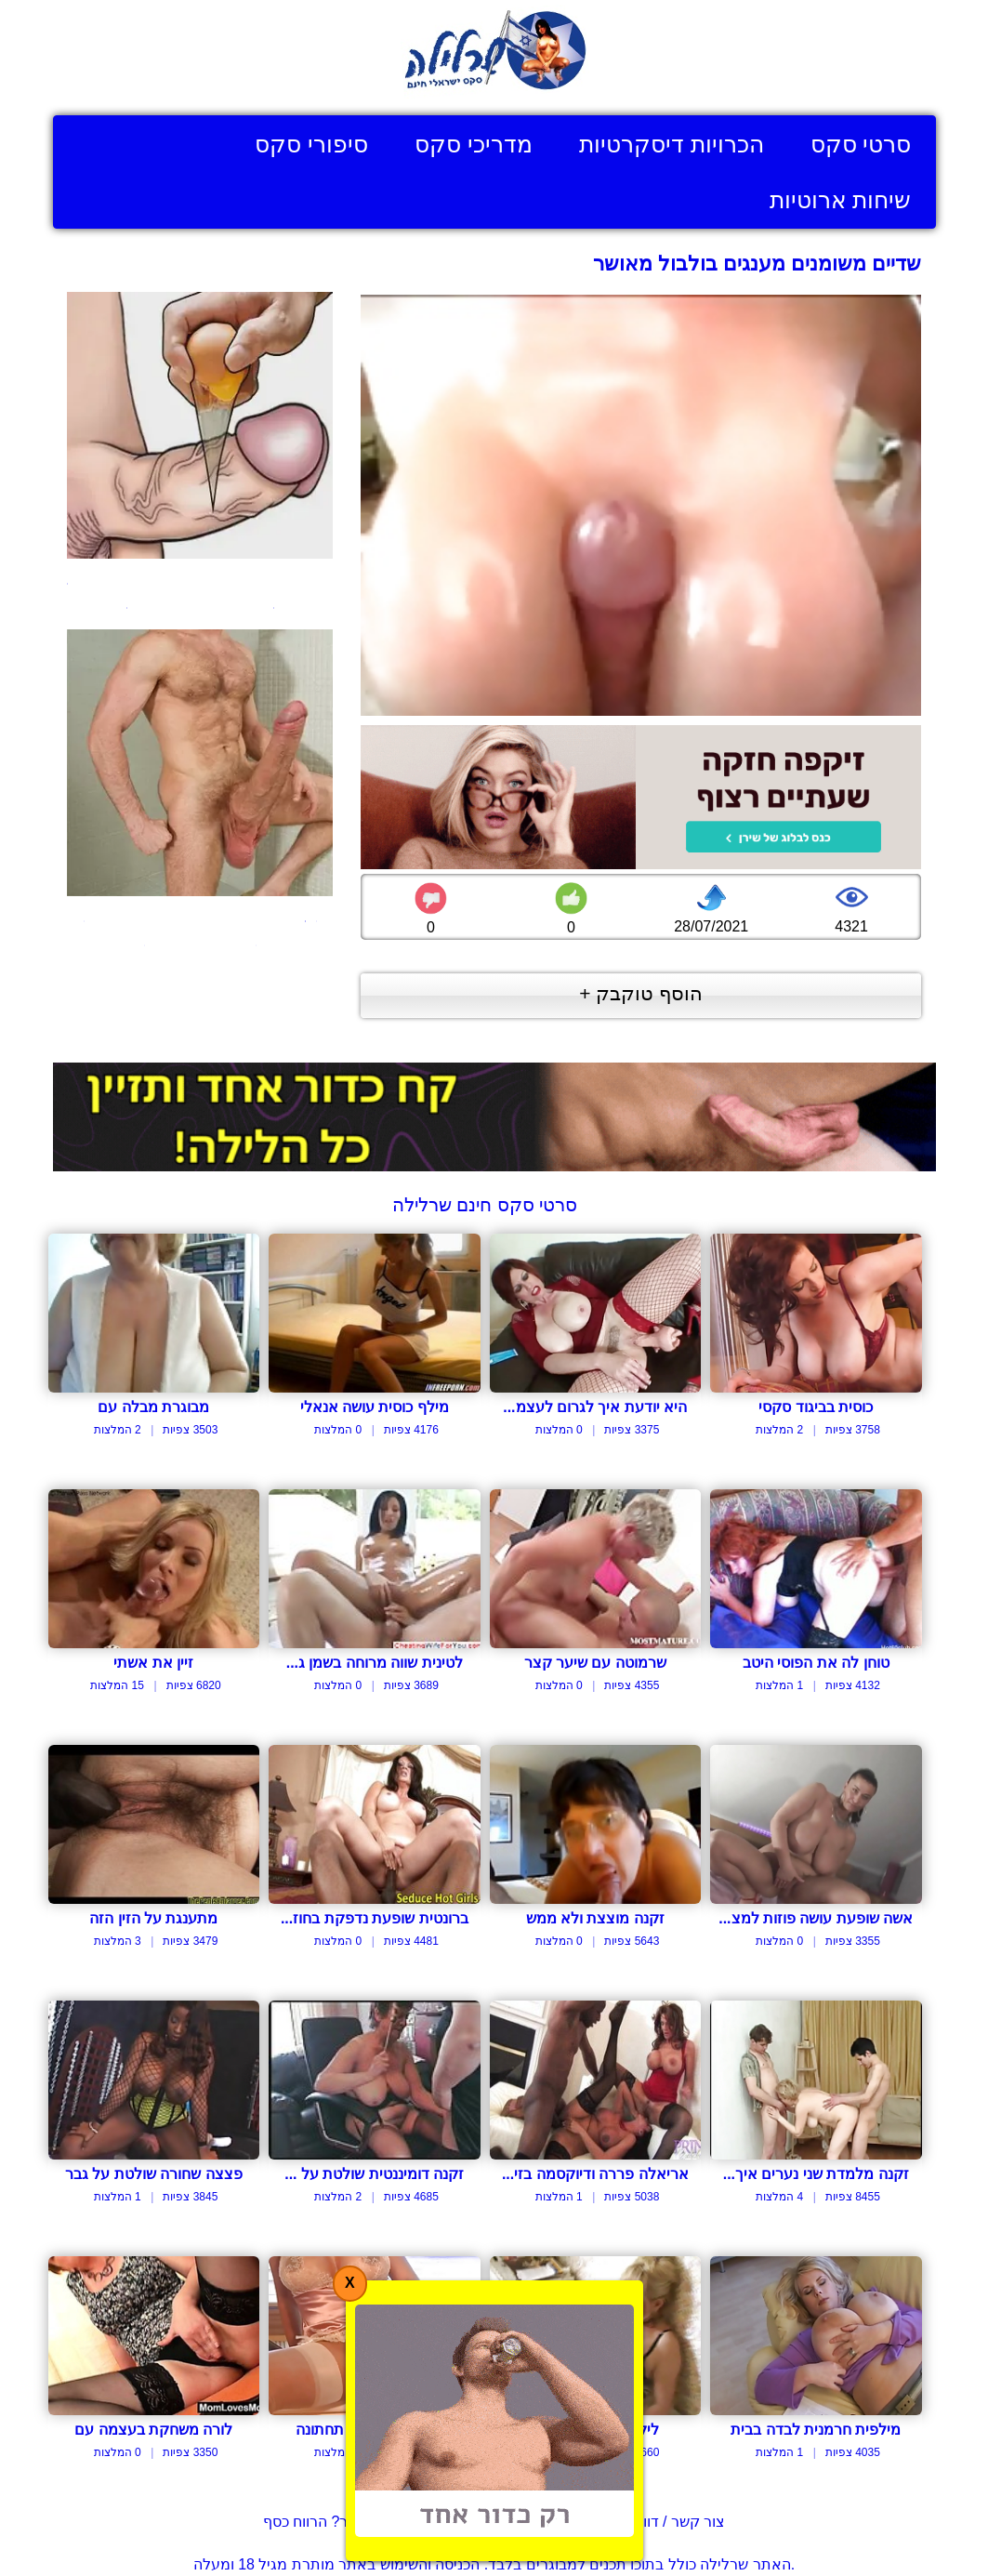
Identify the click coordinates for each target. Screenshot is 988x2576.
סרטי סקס (861, 144)
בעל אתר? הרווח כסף (331, 2522)
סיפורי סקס (311, 144)
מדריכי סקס (474, 144)
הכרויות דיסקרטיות (671, 144)
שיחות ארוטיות (841, 200)
